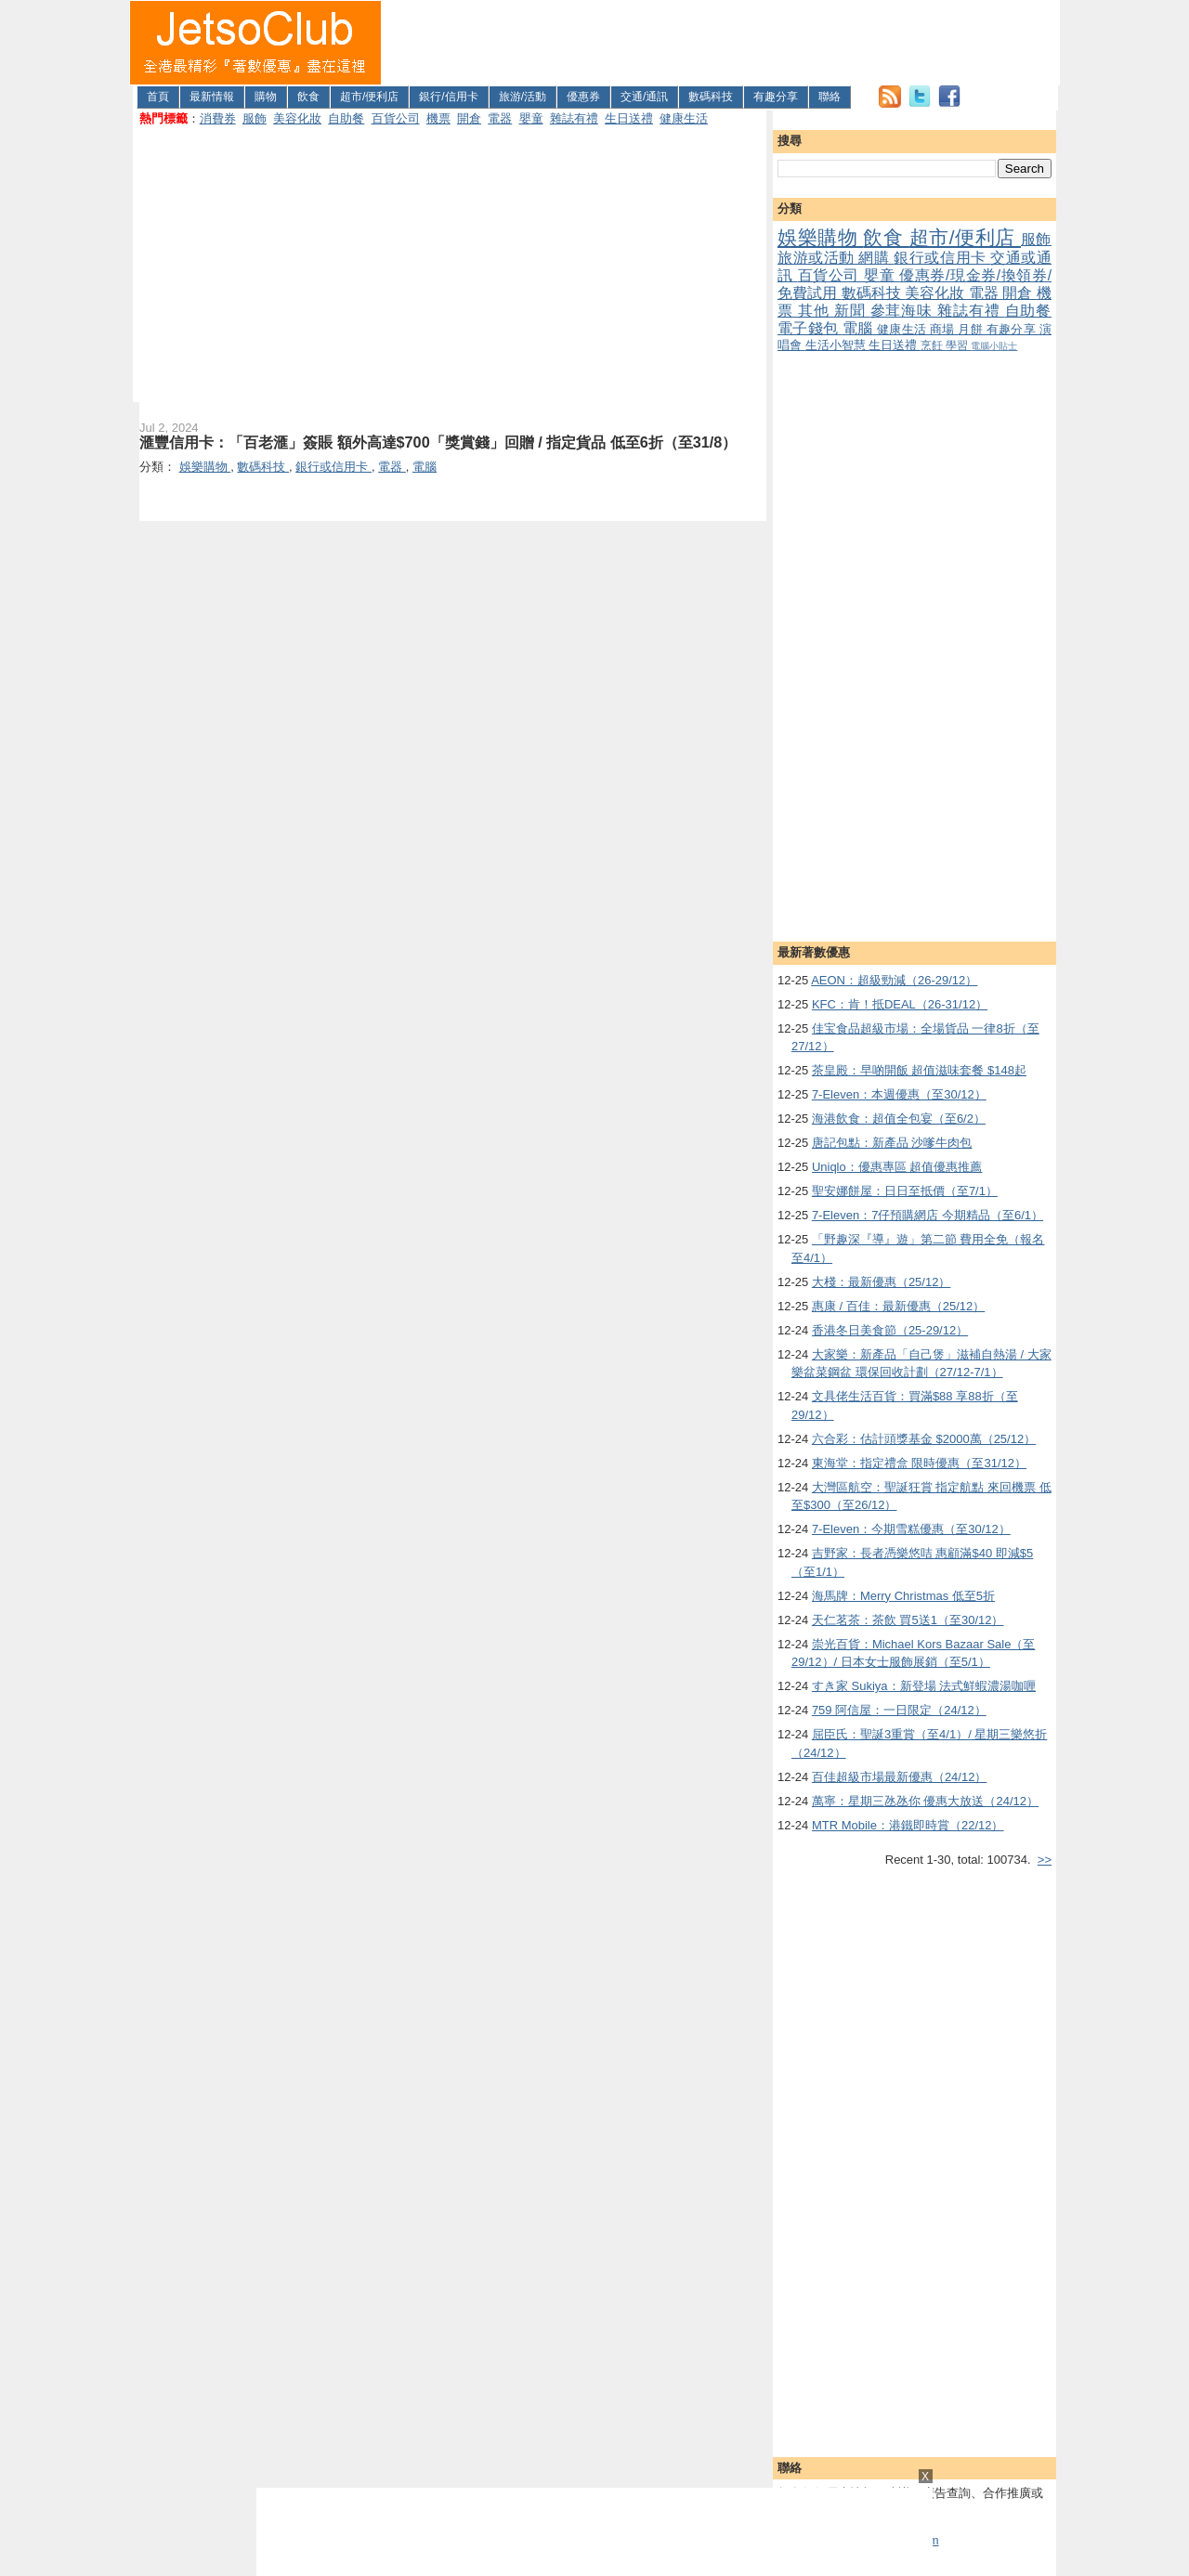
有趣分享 (775, 96)
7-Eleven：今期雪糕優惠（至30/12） (911, 1529)
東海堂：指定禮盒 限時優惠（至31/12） (919, 1463)
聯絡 (829, 96)
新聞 (852, 311)
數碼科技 (710, 96)
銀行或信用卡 (942, 258)
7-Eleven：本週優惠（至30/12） (899, 1094)
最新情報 (211, 96)
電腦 (860, 328)
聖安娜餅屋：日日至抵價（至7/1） (905, 1191)
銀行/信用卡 (448, 96)
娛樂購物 (820, 237)
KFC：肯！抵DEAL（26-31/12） (899, 1004)
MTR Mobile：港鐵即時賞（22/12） (908, 1825)
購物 (266, 96)
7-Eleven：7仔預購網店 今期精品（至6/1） (927, 1215)
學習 (958, 345)
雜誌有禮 (574, 118)
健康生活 (684, 118)
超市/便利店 (369, 96)
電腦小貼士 (994, 346)
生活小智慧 (837, 345)
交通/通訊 (644, 96)
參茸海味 (903, 311)
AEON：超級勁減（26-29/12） (894, 980)
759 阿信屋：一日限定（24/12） (899, 1710)
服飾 (254, 118)
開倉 (469, 118)
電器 (500, 118)
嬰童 (531, 118)
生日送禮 (629, 118)
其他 (816, 311)
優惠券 (583, 96)
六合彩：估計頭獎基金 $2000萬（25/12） (924, 1439)
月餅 (972, 329)
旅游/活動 (522, 96)
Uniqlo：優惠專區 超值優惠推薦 (897, 1167)
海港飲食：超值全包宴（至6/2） (899, 1118)
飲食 (308, 96)
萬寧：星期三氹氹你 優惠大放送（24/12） (925, 1801)
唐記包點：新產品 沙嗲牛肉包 (892, 1143)
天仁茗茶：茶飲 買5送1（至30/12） (908, 1620)
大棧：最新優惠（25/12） (881, 1282)
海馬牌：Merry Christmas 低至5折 (903, 1596)
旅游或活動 (817, 258)
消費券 (218, 118)
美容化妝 (297, 118)
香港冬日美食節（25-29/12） (890, 1330)
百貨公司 (396, 118)
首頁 (158, 96)
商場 (944, 329)
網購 (876, 258)
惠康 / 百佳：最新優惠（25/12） (898, 1306)
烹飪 (933, 345)
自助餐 (346, 118)
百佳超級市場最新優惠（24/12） (899, 1777)
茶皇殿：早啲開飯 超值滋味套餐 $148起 (919, 1070)
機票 (438, 118)
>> (1045, 1860)
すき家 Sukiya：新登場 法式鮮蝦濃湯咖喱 (924, 1686)
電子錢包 (810, 328)
